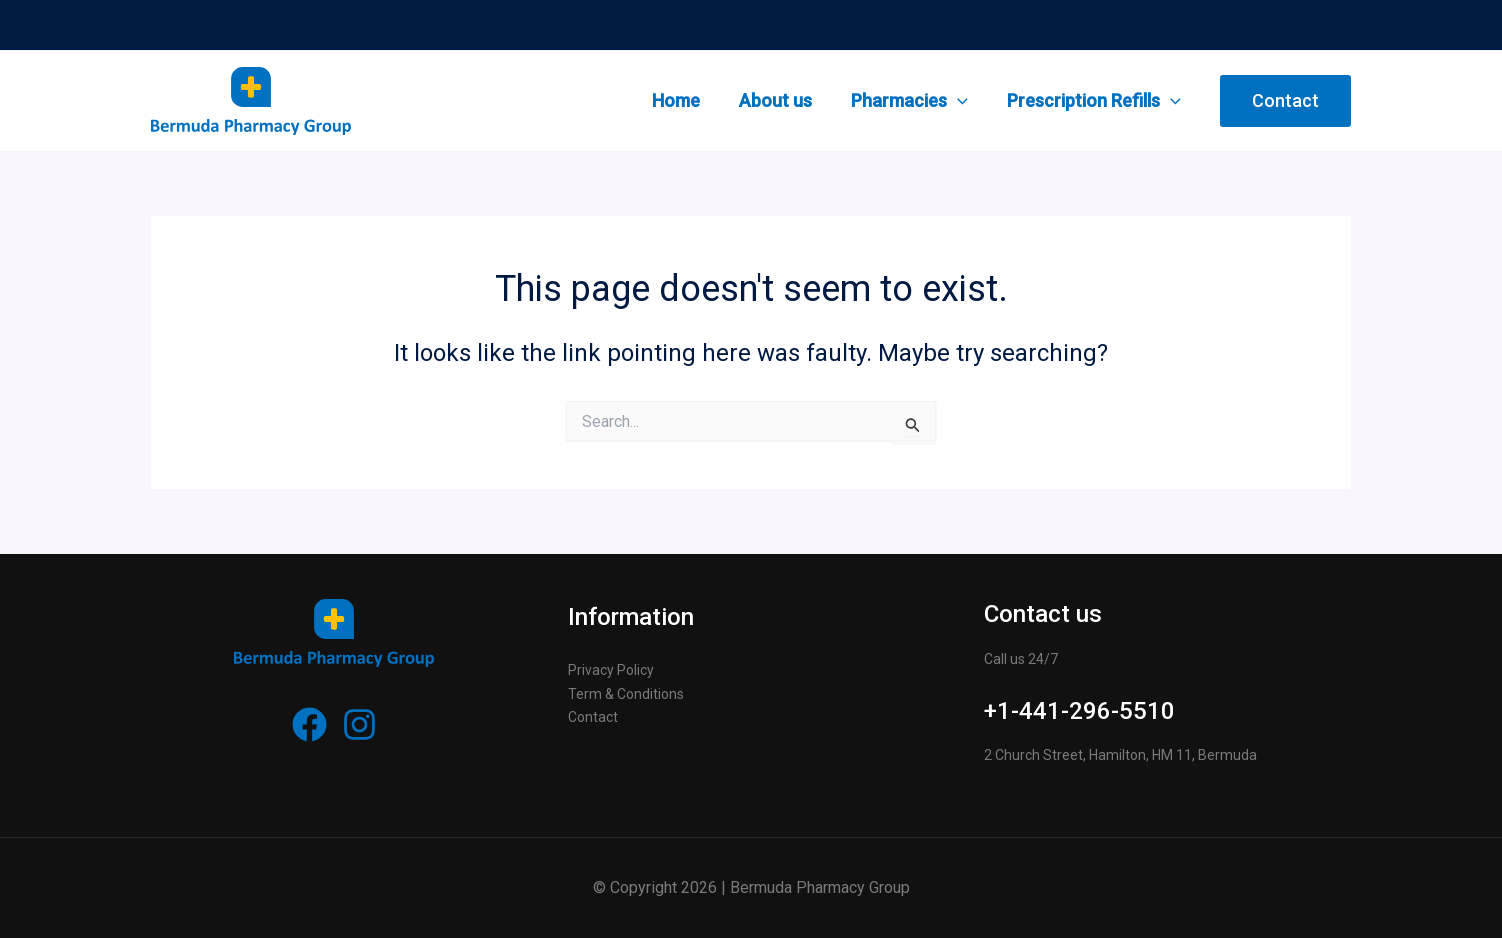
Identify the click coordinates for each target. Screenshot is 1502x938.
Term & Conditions (626, 694)
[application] (961, 101)
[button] (1285, 101)
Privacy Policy (611, 670)
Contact (593, 717)
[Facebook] (309, 724)
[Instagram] (359, 724)
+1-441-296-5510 (1079, 711)
